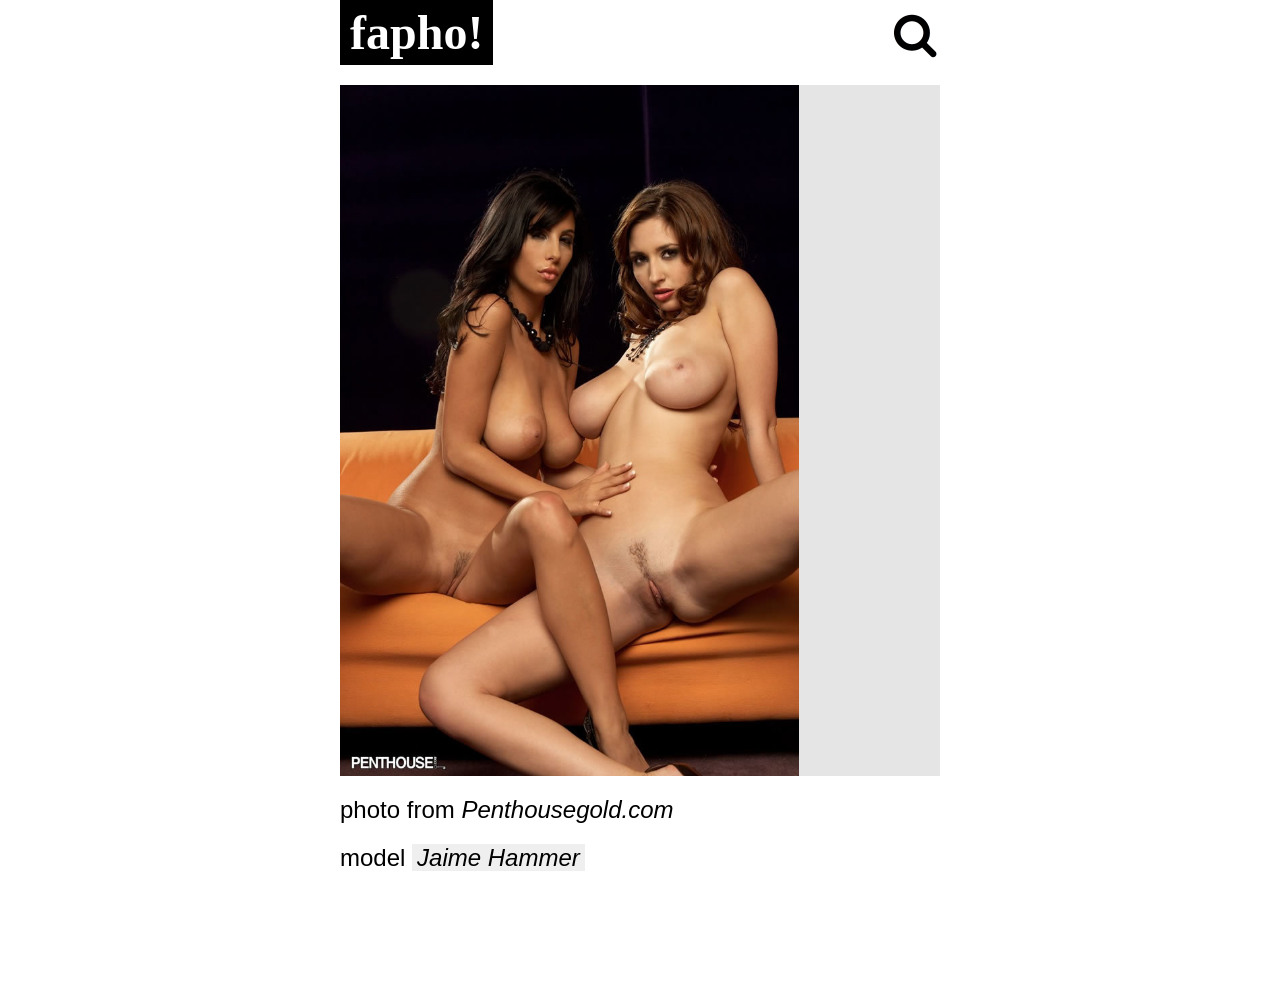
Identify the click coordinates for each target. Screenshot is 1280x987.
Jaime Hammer (498, 857)
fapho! (416, 32)
